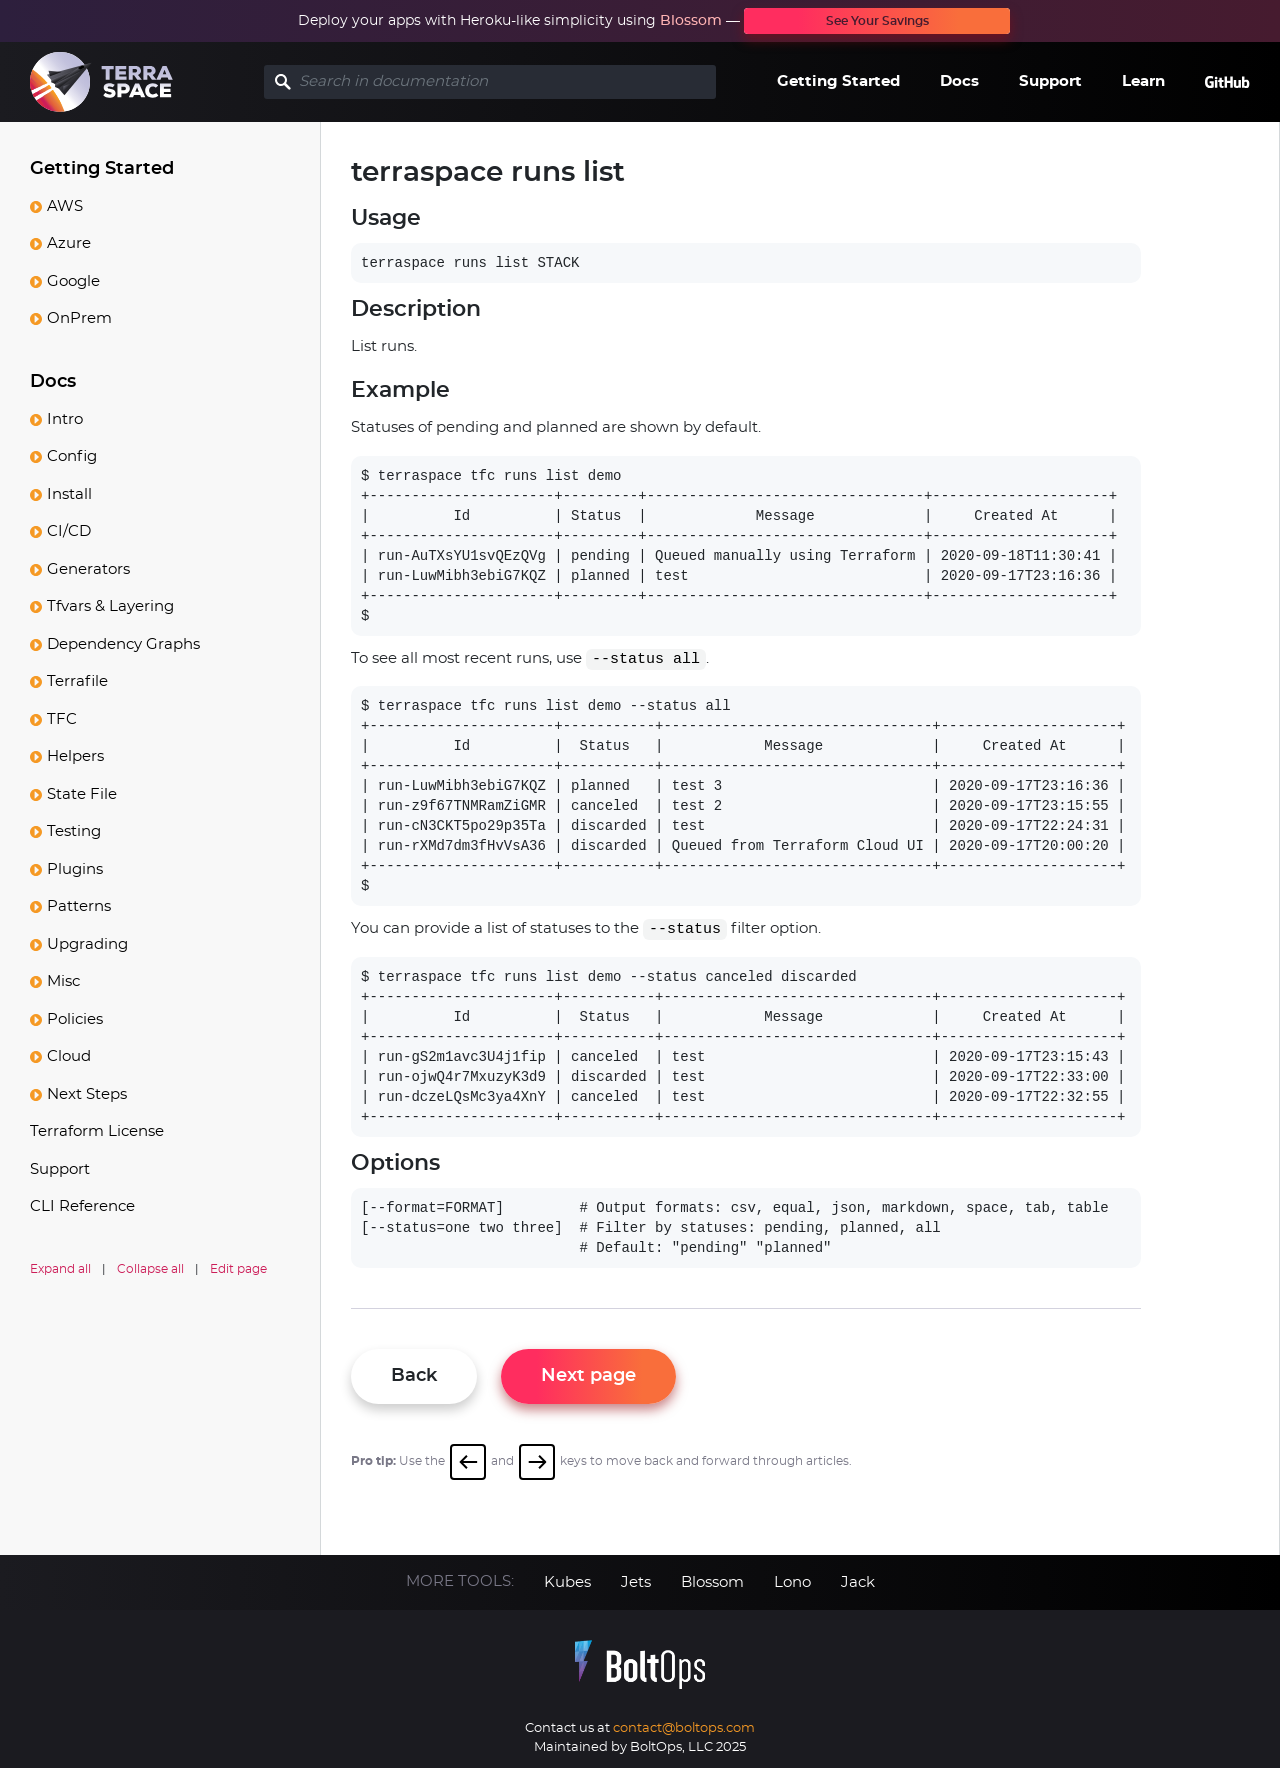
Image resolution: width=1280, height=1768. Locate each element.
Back (414, 1376)
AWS (65, 206)
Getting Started (838, 81)
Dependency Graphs (123, 644)
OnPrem (79, 318)
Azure (69, 243)
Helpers (75, 756)
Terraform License (97, 1131)
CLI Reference (82, 1206)
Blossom (691, 21)
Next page (588, 1376)
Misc (63, 981)
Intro (65, 419)
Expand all (60, 1269)
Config (72, 456)
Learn (1143, 81)
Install (69, 494)
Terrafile (77, 681)
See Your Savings (877, 21)
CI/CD (69, 531)
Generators (88, 569)
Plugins (75, 869)
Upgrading (87, 944)
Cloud (69, 1056)
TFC (62, 719)
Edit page (238, 1269)
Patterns (79, 906)
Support (1050, 81)
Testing (74, 831)
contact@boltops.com (684, 1728)
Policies (75, 1019)
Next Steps (87, 1094)
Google (73, 281)
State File (82, 794)
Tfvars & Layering (110, 606)
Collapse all (150, 1269)
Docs (959, 81)
